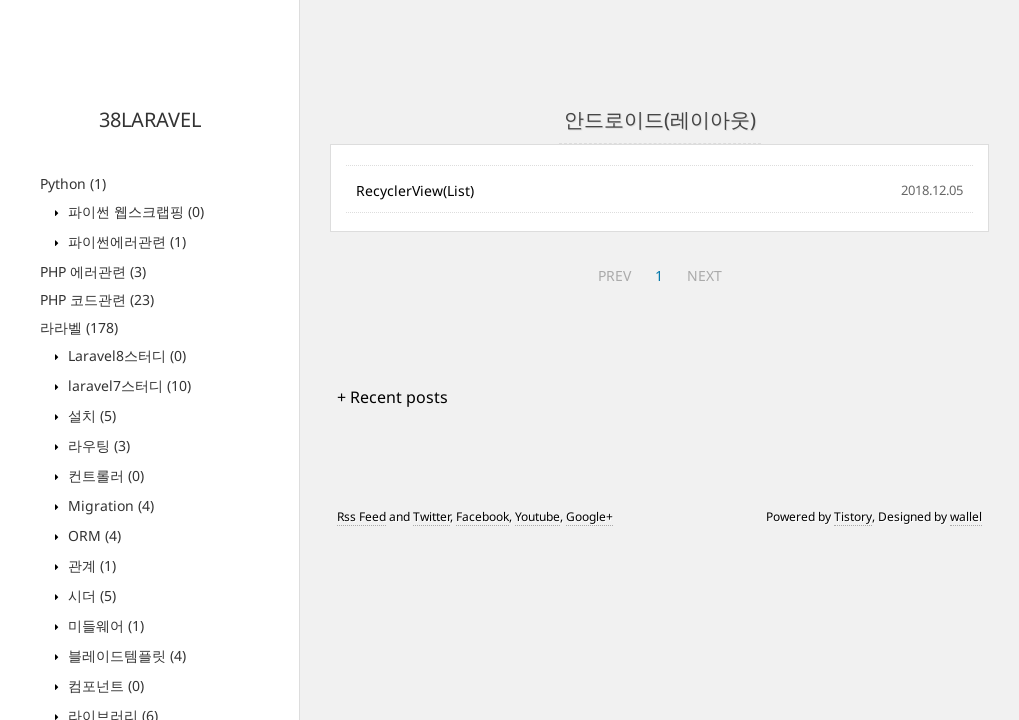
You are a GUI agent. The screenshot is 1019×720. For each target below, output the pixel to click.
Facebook (482, 516)
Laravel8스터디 (125, 355)
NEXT (704, 275)
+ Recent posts (392, 397)
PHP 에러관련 (93, 271)
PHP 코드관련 (97, 299)
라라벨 (79, 327)
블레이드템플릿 (125, 655)
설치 (90, 415)
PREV (614, 275)
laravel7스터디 (127, 385)
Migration (109, 505)
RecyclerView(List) (415, 190)
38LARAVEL (150, 119)
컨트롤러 (104, 475)
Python (73, 183)
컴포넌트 (104, 685)
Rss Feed (361, 516)
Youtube (537, 516)
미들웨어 (104, 625)
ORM (92, 535)
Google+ (589, 516)
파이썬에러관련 (125, 241)
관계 (90, 565)
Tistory (853, 516)
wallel (966, 516)
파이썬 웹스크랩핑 (134, 211)
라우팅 (97, 445)
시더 (90, 595)
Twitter (431, 516)
